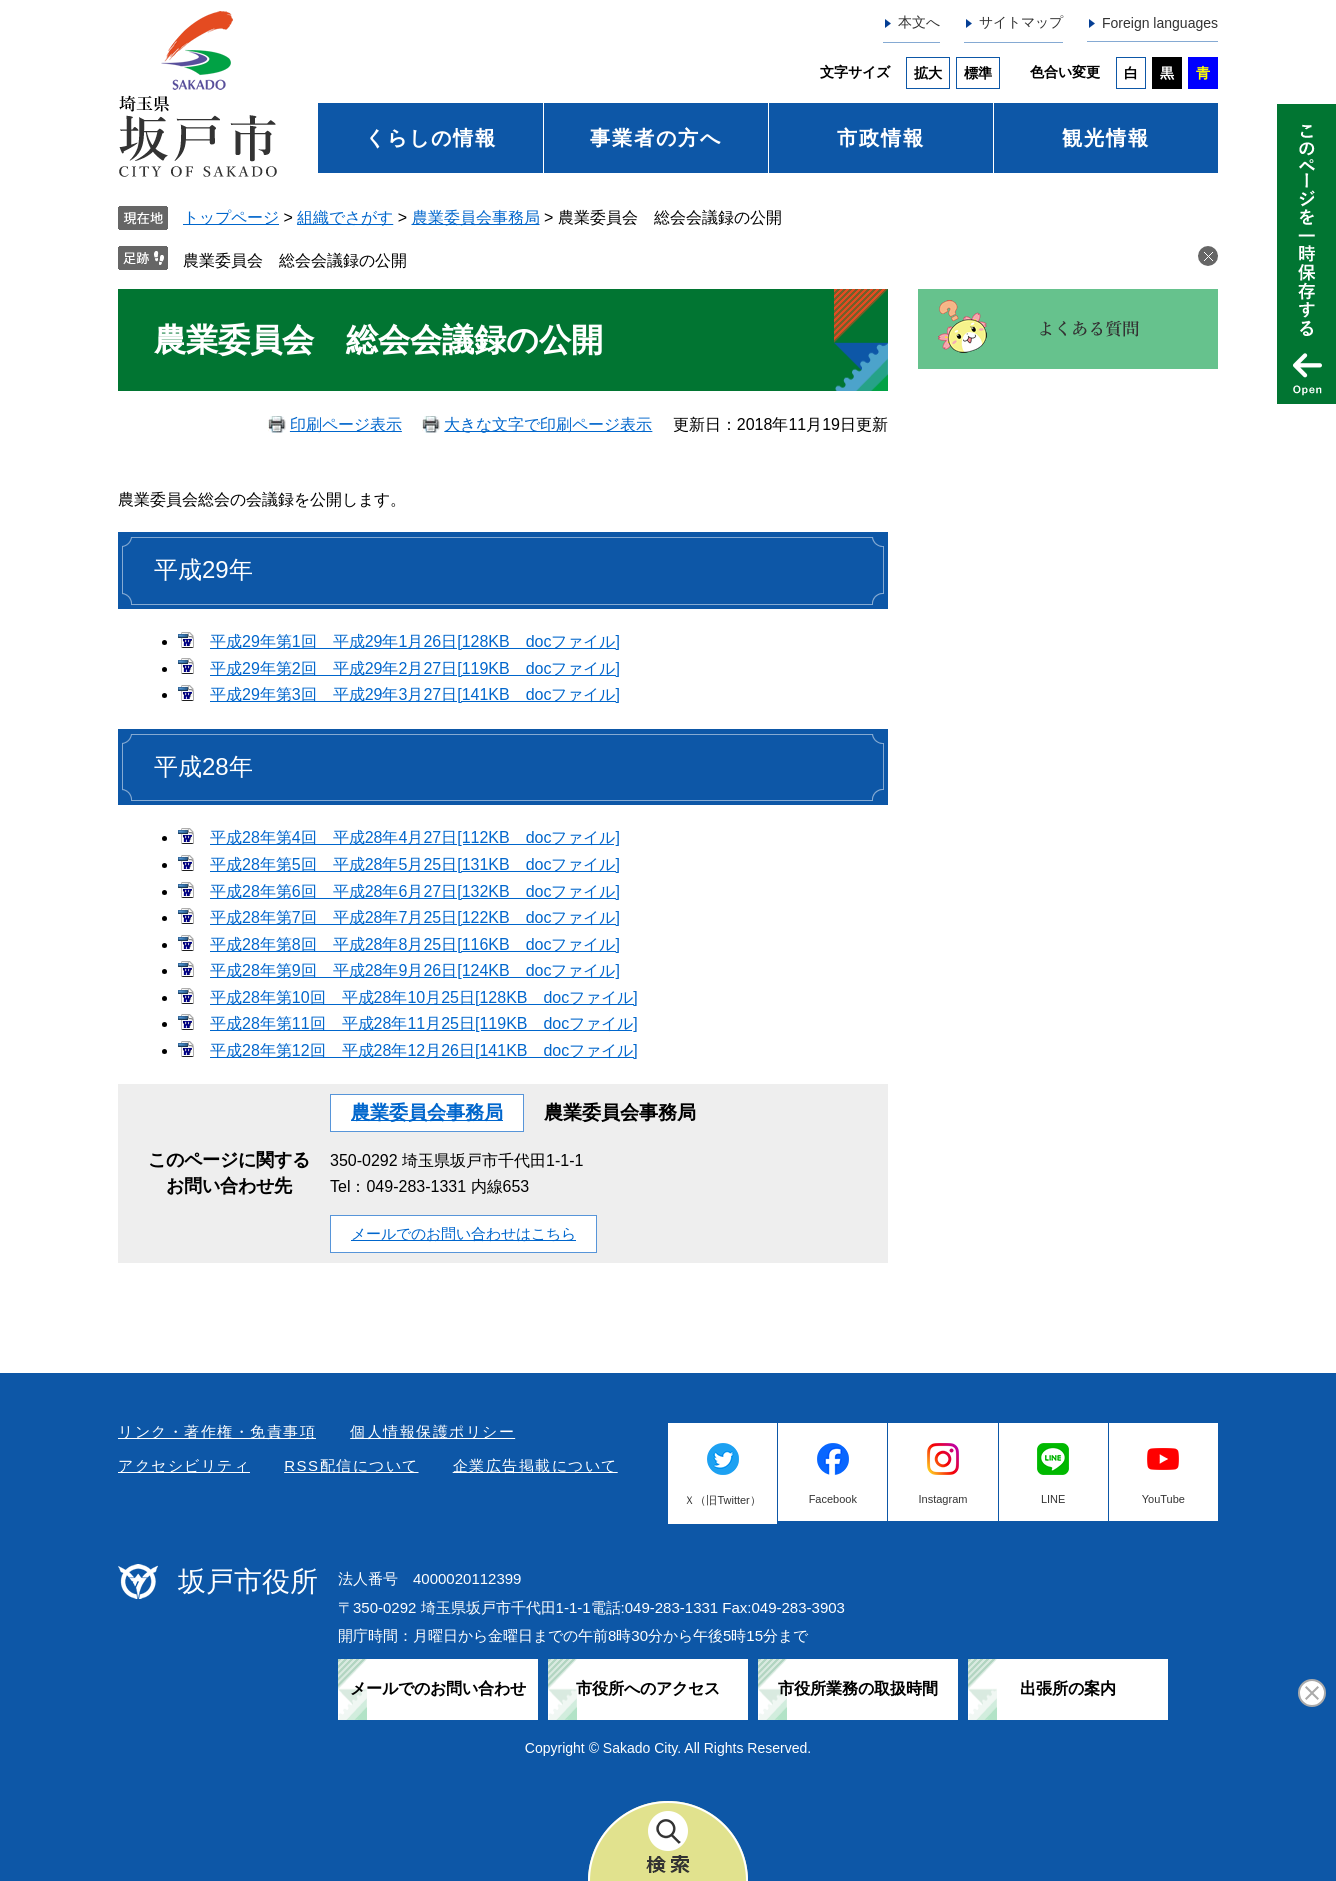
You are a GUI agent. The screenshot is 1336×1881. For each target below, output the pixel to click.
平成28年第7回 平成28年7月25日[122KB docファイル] (415, 917)
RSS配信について (351, 1465)
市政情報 (881, 138)
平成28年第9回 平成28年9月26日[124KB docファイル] (415, 970)
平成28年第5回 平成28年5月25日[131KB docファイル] (415, 864)
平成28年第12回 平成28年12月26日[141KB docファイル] (424, 1050)
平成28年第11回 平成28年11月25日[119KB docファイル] (424, 1023)
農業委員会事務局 (476, 217)
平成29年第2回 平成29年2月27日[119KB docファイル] (415, 668)
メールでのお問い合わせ (438, 1688)
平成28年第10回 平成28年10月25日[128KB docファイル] (424, 997)
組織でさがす (345, 217)
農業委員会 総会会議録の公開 (295, 260)
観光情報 (1106, 138)
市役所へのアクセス (648, 1688)
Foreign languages (1160, 23)
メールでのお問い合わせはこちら (463, 1233)
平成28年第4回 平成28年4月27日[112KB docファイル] (415, 837)
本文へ (919, 22)
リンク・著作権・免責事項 (217, 1431)
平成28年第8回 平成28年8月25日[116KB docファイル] (415, 944)
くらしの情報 (431, 138)
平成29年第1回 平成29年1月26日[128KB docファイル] (415, 641)
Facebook (833, 1499)
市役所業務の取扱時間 (858, 1688)
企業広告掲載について (535, 1465)
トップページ (231, 217)
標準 (978, 73)
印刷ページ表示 (346, 424)
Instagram (943, 1499)
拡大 (928, 73)
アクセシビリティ (184, 1465)
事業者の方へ (656, 138)
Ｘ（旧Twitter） (722, 1500)
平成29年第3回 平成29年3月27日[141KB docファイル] (415, 694)
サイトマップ (1021, 22)
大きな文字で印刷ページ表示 (548, 424)
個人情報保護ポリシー (432, 1431)
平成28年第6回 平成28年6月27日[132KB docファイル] (415, 891)
